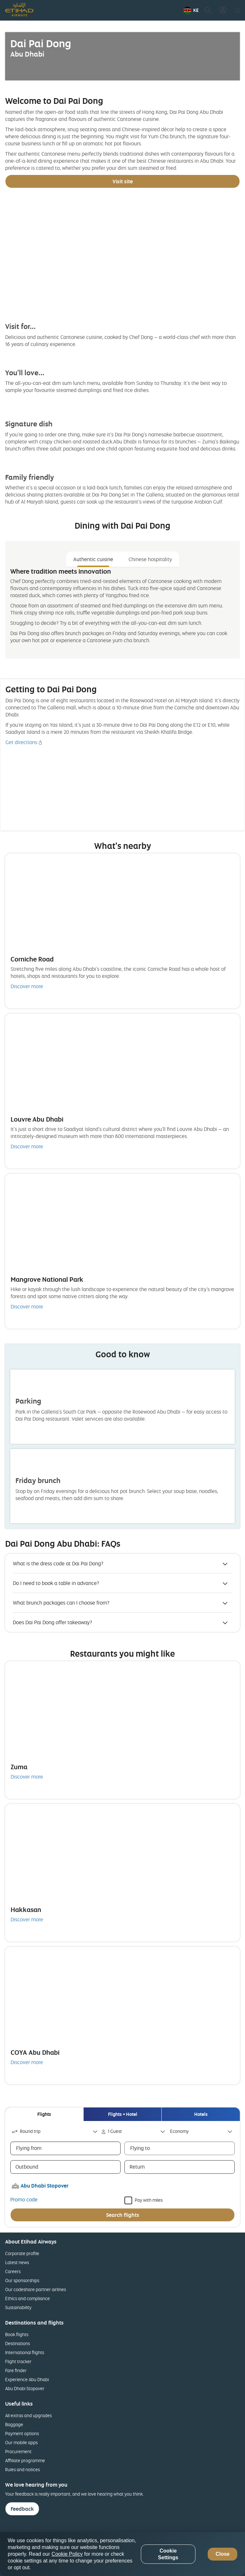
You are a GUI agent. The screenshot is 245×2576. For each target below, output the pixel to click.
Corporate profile (22, 2253)
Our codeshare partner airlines (35, 2289)
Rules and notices (22, 2469)
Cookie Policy (67, 2554)
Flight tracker (18, 2361)
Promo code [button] (24, 2199)
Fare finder (16, 2370)
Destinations (17, 2343)
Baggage (14, 2424)
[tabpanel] (122, 610)
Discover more (27, 986)
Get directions (21, 742)
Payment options (22, 2433)
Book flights (16, 2334)
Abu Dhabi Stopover (24, 2388)
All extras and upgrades (28, 2415)
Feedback (22, 2508)
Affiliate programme (25, 2460)
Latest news (17, 2262)
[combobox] (55, 2131)
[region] (122, 2554)
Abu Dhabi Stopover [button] (44, 2185)
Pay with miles (149, 2199)
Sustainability (18, 2307)
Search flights (122, 2214)
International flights (24, 2352)
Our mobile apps (21, 2442)
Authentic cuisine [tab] (93, 559)
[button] (191, 10)
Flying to (140, 2148)
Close (222, 2554)
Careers (13, 2271)
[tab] (44, 2114)
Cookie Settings (168, 2554)
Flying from (28, 2148)
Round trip (26, 2131)
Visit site (123, 181)
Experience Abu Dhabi (27, 2379)
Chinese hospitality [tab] (150, 559)
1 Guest (112, 2131)
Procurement (18, 2451)
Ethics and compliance (27, 2298)
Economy (179, 2131)
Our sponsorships (22, 2280)
